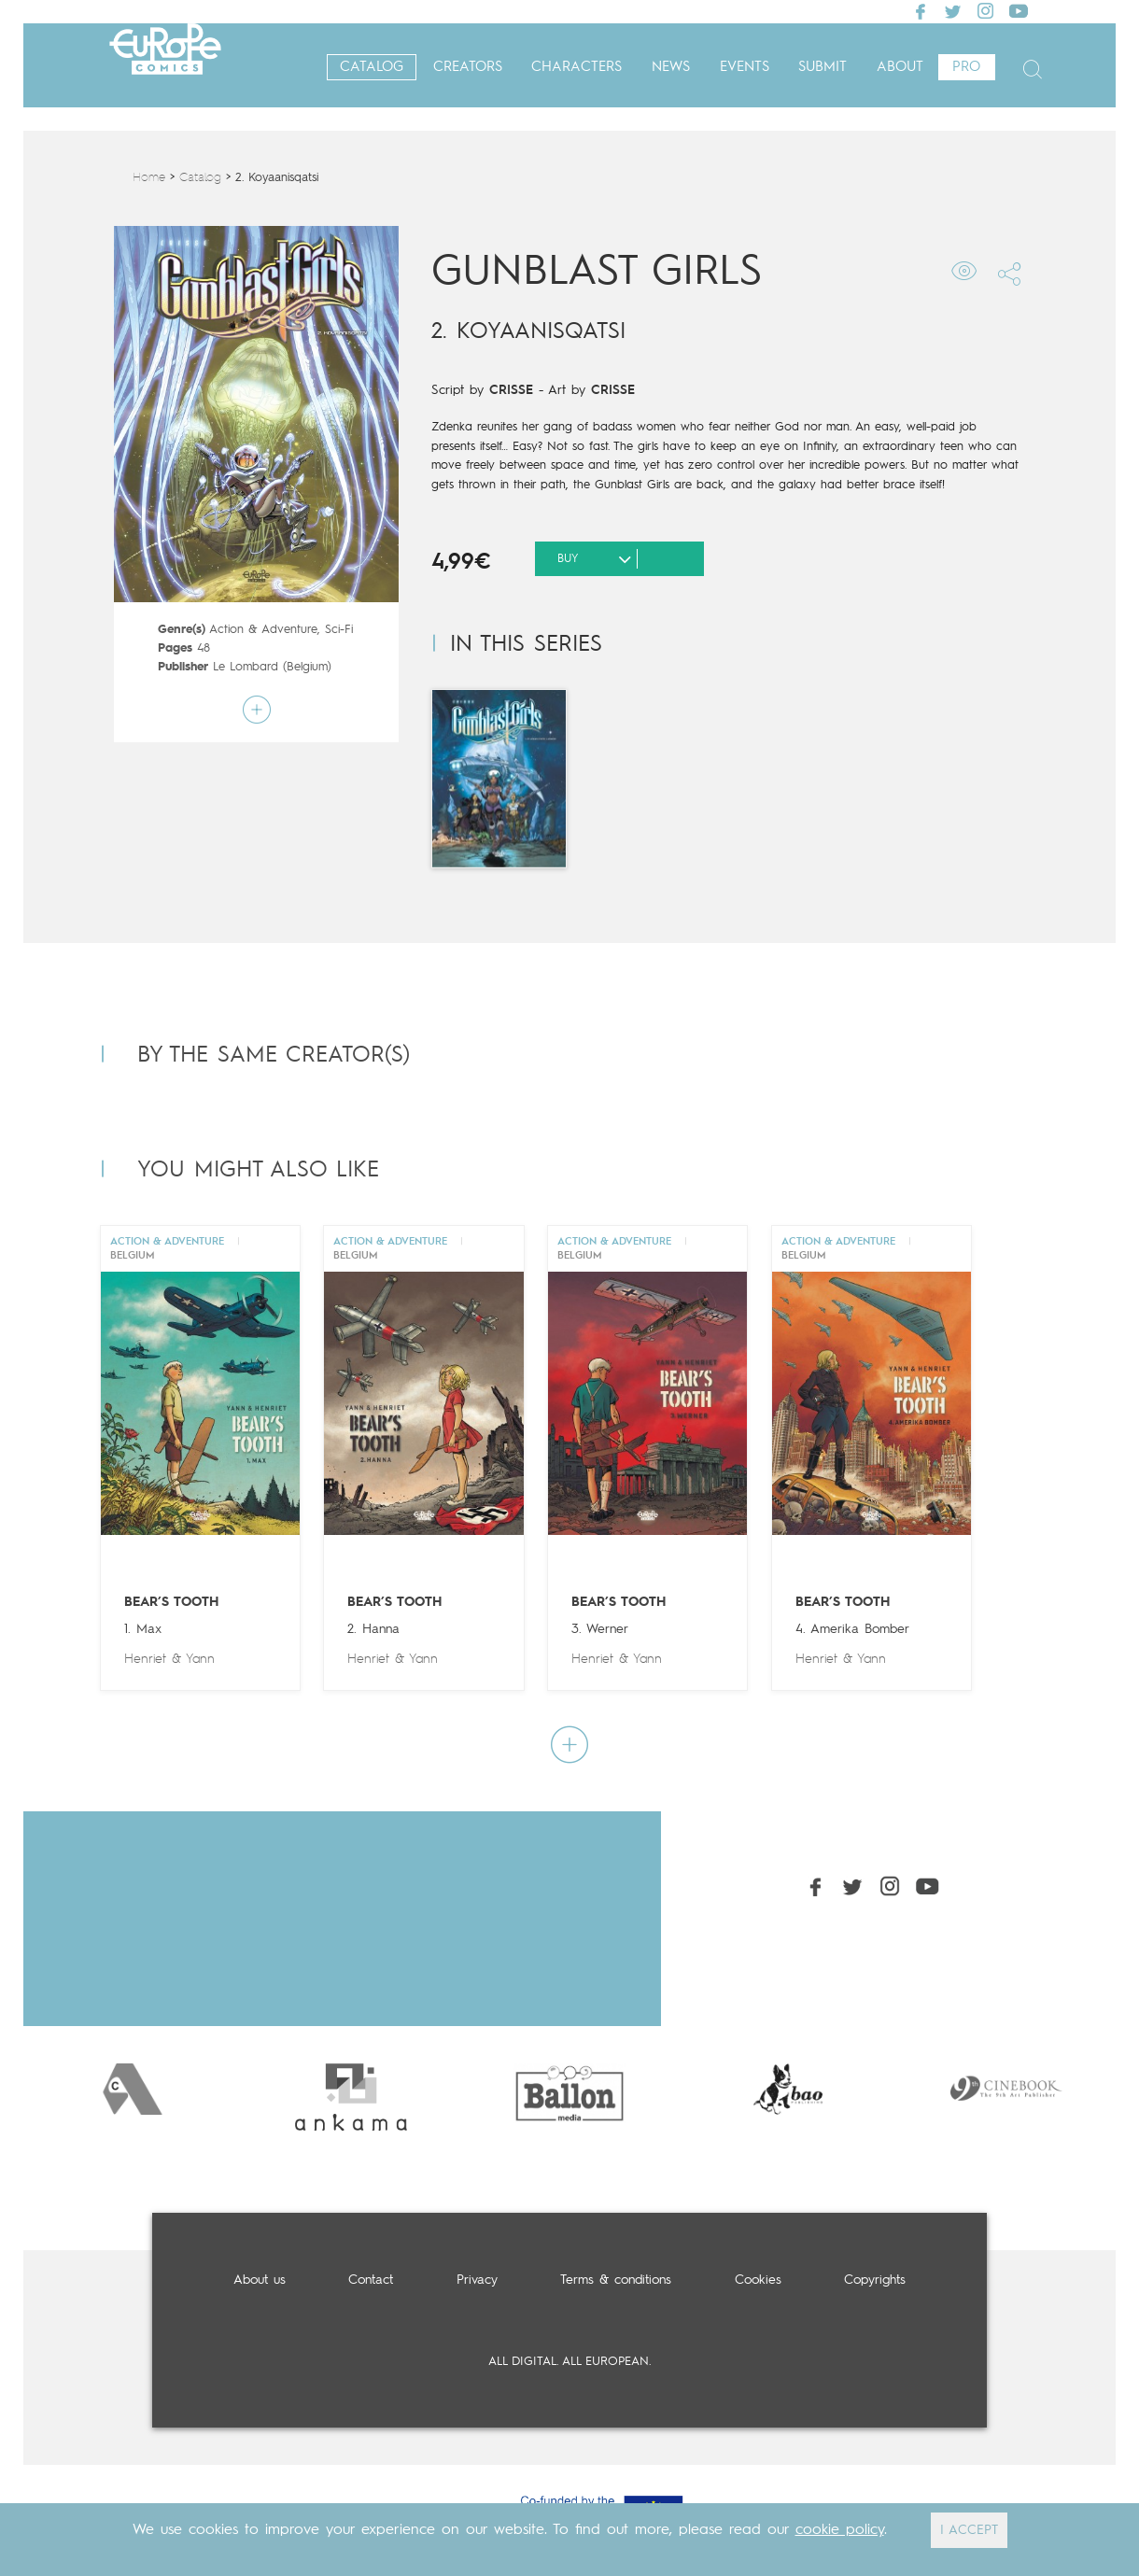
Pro (966, 68)
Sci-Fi (339, 630)
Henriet (145, 1659)
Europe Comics (165, 68)
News (671, 68)
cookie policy (839, 2530)
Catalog (371, 68)
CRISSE (511, 390)
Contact (370, 2280)
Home (149, 178)
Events (744, 68)
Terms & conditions (615, 2280)
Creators (467, 68)
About (900, 68)
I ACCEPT (969, 2530)
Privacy (477, 2280)
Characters (576, 68)
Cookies (758, 2280)
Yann (200, 1659)
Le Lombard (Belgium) (272, 667)
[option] (132, 2088)
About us (259, 2280)
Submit (822, 68)
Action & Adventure (263, 630)
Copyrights (875, 2280)
